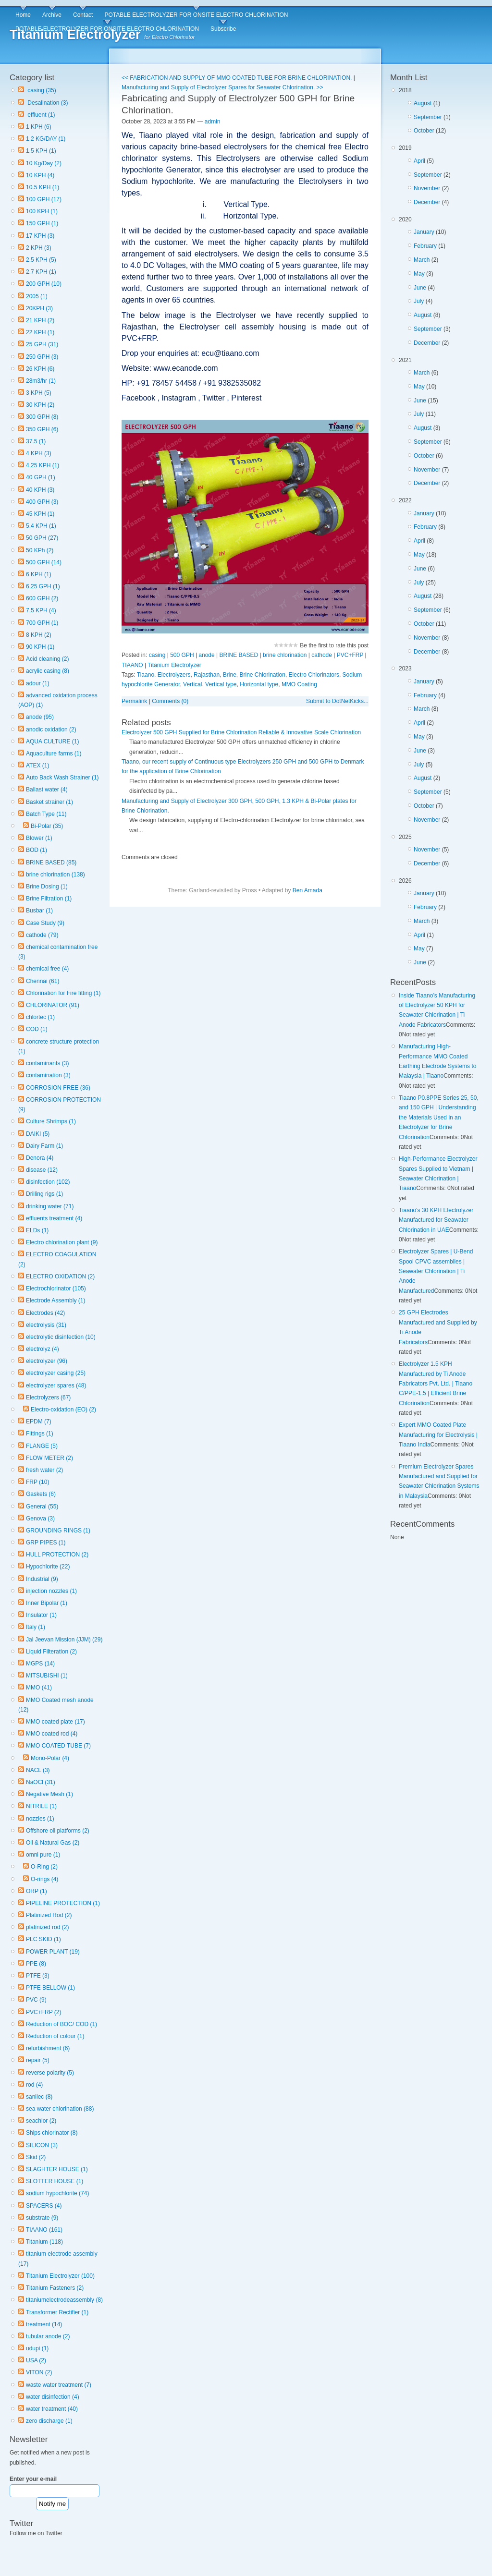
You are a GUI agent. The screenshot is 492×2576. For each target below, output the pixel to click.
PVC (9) (36, 1999)
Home (23, 15)
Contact (83, 15)
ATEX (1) (37, 765)
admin (213, 121)
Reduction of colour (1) (55, 2036)
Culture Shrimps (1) (51, 1121)
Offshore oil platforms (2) (57, 1830)
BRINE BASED (239, 655)
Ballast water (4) (47, 789)
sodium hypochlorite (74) (57, 2193)
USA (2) (36, 2360)
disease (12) (42, 1169)
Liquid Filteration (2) (51, 1651)
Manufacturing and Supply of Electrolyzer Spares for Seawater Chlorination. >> (222, 87)
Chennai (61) (42, 981)
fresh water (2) (44, 1470)
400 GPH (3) (42, 501)
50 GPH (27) (42, 538)
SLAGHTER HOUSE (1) (57, 2169)
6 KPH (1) (38, 574)
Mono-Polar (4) (50, 1758)
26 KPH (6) (40, 368)
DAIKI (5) (37, 1133)
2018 (439, 112)
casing (157, 655)
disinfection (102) (48, 1182)
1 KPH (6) (38, 126)
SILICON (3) (42, 2145)
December (427, 202)
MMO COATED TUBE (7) (58, 1745)
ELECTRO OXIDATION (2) (60, 1276)
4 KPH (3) (38, 453)
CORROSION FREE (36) (58, 1087)
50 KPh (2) (39, 550)
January (424, 232)
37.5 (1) (36, 441)
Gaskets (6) (41, 1494)
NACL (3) (38, 1770)
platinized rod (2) (47, 1927)
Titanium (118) (44, 2241)
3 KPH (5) (38, 392)
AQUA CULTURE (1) (52, 741)
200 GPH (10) (44, 283)
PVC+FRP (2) (43, 2012)
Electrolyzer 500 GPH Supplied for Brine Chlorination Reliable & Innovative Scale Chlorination (241, 732)
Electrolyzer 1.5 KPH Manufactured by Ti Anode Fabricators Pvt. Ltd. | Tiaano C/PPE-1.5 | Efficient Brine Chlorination (435, 1384)
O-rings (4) (44, 1879)
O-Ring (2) (44, 1866)
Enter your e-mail (33, 2479)
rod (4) (34, 2084)
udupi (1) (37, 2348)
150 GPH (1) (42, 223)
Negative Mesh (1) (49, 1794)
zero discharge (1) (49, 2421)
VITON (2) (39, 2372)
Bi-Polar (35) (47, 826)
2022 (439, 577)
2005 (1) (37, 296)
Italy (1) (35, 1627)
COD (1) (37, 1029)
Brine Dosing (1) (47, 886)
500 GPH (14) (44, 562)
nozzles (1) (40, 1818)
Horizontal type (259, 684)
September (428, 117)
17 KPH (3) (40, 235)
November (427, 188)
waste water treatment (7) (58, 2385)
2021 (439, 423)
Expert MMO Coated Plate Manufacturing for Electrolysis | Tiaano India (438, 1435)
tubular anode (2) (48, 2336)
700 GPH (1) (42, 623)
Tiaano (145, 674)
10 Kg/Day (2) (44, 163)
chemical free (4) (47, 968)
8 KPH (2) (38, 635)
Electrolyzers (174, 674)
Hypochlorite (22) (48, 1566)
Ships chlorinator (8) (51, 2132)
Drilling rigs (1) (44, 1194)
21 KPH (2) (40, 320)
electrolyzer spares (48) (56, 1385)
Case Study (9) (45, 923)
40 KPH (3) (40, 489)
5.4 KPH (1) (41, 525)
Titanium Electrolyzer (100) (60, 2275)
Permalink (134, 701)
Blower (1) (39, 838)
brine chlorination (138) (55, 874)
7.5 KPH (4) (41, 610)
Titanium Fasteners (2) (55, 2287)
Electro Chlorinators (314, 674)
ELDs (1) (37, 1230)
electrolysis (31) (46, 1325)
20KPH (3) (39, 308)
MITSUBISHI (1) (47, 1675)
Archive (52, 15)
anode (206, 655)
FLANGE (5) (42, 1446)
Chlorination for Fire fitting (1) (63, 993)
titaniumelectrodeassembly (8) (64, 2300)
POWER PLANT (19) (53, 1951)
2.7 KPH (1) (41, 271)
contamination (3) (48, 1075)
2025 (439, 852)
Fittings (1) (39, 1433)
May (419, 273)
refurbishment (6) (48, 2048)
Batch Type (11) (46, 814)
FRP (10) (37, 1482)
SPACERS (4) (44, 2205)
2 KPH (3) (38, 247)
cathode (321, 655)
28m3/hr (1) (41, 380)
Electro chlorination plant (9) (62, 1242)
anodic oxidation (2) (51, 729)
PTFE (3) (37, 1975)
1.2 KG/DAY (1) (45, 138)
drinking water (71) (50, 1206)
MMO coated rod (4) (51, 1733)
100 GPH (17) (44, 199)
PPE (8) (36, 1963)
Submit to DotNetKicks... (337, 701)
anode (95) (40, 717)
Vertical (192, 684)
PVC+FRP (350, 655)
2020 (439, 283)
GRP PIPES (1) (45, 1542)
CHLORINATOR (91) (52, 1005)
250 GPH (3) (42, 356)
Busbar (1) (39, 910)
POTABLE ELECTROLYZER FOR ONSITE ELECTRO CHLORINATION (196, 15)
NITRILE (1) (41, 1806)
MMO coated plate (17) (55, 1721)
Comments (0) (170, 701)
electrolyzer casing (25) (56, 1373)
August (422, 103)
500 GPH (182, 655)
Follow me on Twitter (36, 2533)
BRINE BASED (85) (51, 862)
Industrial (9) (42, 1579)
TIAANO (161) (44, 2229)
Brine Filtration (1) (49, 898)
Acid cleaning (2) (47, 659)
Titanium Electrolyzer (77, 34)
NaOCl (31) (40, 1782)
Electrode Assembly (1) (55, 1300)
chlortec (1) (40, 1017)
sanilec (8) (39, 2096)
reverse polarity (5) (50, 2072)
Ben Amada (307, 890)
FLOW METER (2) (49, 1458)
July (419, 301)
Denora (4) (39, 1157)
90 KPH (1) (40, 647)
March (422, 259)
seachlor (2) (41, 2120)
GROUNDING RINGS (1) (58, 1530)
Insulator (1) (41, 1615)
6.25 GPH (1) (43, 586)
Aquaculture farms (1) (53, 753)
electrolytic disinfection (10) (61, 1337)
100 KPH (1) (42, 211)
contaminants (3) (47, 1063)
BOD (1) (36, 850)
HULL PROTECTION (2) (57, 1554)
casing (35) (41, 90)
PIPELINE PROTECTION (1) (63, 1903)
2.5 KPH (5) (41, 259)
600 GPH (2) (42, 598)
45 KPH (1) (40, 513)
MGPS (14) (40, 1663)
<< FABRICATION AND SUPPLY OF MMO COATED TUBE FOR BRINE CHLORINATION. (237, 77)
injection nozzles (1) (51, 1591)
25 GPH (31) (42, 344)
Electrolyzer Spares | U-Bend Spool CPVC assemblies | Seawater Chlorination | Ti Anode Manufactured (436, 1271)
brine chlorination (285, 655)
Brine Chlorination (262, 674)
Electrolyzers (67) (48, 1397)
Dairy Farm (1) (44, 1145)
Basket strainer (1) (49, 802)
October (424, 130)
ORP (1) (36, 1891)
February (425, 246)
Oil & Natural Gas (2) (52, 1842)
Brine (229, 674)
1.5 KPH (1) (41, 150)
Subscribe (223, 28)
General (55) (42, 1506)
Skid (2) (36, 2157)
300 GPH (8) (42, 416)
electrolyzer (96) (46, 1361)
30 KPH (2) (40, 404)
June (420, 287)
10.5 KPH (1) (42, 187)
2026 (439, 923)
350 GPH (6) (42, 429)
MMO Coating (299, 684)
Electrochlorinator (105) (56, 1288)
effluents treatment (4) (54, 1218)
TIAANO (132, 665)
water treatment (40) (52, 2409)
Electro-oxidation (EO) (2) (63, 1409)
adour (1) (37, 683)
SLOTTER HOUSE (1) (54, 2181)
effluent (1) (40, 114)
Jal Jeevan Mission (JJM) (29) (64, 1639)
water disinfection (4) (52, 2397)
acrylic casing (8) (47, 671)
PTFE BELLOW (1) (50, 1987)
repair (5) (37, 2060)
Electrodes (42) (45, 1313)
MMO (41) (39, 1687)
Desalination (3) (47, 102)
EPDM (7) (38, 1421)
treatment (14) (44, 2324)
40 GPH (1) (40, 477)
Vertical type (220, 684)
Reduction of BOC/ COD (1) (61, 2024)
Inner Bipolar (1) (46, 1603)
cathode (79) (42, 935)
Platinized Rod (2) (49, 1915)
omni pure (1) (43, 1854)
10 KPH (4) (40, 175)
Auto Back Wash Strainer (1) (62, 777)
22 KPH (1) (40, 332)
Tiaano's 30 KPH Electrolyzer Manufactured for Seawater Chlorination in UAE (436, 1220)
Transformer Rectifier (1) (57, 2312)
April (419, 161)
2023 (439, 745)
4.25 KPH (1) (42, 465)
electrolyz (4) (42, 1349)
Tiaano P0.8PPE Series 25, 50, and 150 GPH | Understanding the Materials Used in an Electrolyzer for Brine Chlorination (439, 1117)
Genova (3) (40, 1518)
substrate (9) (42, 2217)
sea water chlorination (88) (60, 2108)
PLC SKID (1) (43, 1939)
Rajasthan (207, 674)
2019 (439, 177)
